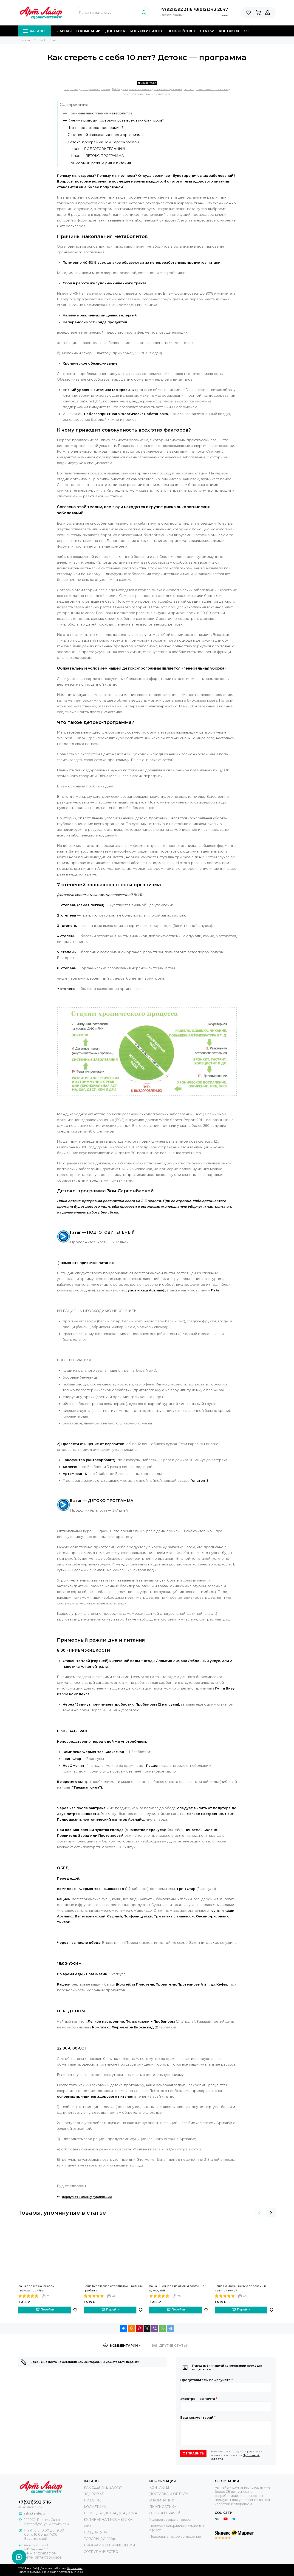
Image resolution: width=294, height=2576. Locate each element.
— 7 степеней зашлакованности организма (103, 135)
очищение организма (212, 89)
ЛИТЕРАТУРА (95, 2532)
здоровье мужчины (168, 89)
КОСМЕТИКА (95, 2507)
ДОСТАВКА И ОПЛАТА (168, 2494)
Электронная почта (198, 2399)
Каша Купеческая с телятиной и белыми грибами (113, 2288)
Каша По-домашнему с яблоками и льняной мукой (240, 2288)
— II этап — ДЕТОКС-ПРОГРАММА (94, 156)
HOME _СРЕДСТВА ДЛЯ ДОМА (110, 2513)
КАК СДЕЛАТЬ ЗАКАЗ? (103, 2487)
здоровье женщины (137, 89)
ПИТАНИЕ (92, 2500)
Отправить (193, 2453)
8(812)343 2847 (211, 9)
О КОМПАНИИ (162, 2500)
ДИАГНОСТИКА (162, 2507)
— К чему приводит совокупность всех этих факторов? (113, 120)
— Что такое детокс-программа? (93, 127)
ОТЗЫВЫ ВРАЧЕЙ (165, 2513)
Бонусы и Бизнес (146, 31)
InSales (78, 2571)
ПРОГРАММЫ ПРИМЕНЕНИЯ (109, 2545)
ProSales (47, 2571)
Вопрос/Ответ (181, 31)
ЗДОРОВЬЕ (94, 2494)
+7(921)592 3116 (177, 9)
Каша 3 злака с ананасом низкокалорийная (36, 2288)
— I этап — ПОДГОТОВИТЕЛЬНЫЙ (95, 149)
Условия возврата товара (170, 2520)
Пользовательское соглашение (175, 2536)
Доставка (115, 31)
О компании (88, 31)
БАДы (116, 89)
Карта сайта (74, 2568)
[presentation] (259, 2212)
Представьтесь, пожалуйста (206, 2380)
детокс (189, 89)
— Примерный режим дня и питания (97, 163)
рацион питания (158, 94)
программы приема (95, 89)
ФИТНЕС (91, 2526)
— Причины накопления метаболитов (98, 113)
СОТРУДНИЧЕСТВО (101, 2552)
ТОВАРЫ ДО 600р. (100, 2539)
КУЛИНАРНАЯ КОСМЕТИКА (108, 2520)
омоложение (134, 94)
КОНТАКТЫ (159, 2487)
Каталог (34, 31)
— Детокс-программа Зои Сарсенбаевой (101, 142)
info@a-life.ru (34, 2513)
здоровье (71, 89)
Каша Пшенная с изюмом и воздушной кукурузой (177, 2288)
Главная (64, 31)
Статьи (207, 31)
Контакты (229, 31)
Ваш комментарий (197, 2417)
